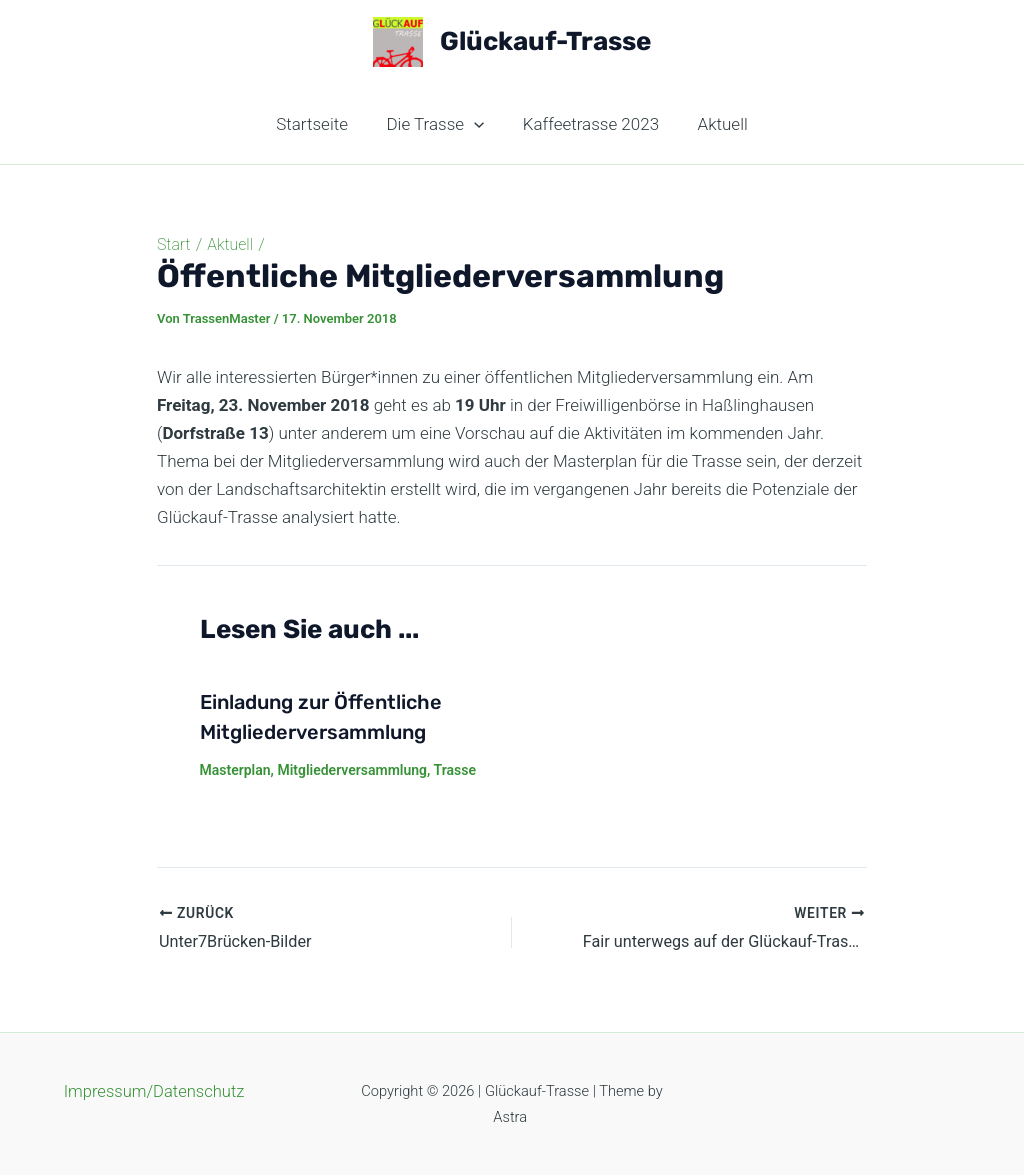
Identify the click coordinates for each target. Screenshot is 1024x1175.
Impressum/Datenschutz (153, 1091)
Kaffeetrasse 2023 (589, 124)
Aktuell (716, 124)
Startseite (319, 124)
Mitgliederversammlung (352, 770)
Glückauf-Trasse (545, 41)
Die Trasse (438, 124)
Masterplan (235, 770)
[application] (476, 124)
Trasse (455, 770)
